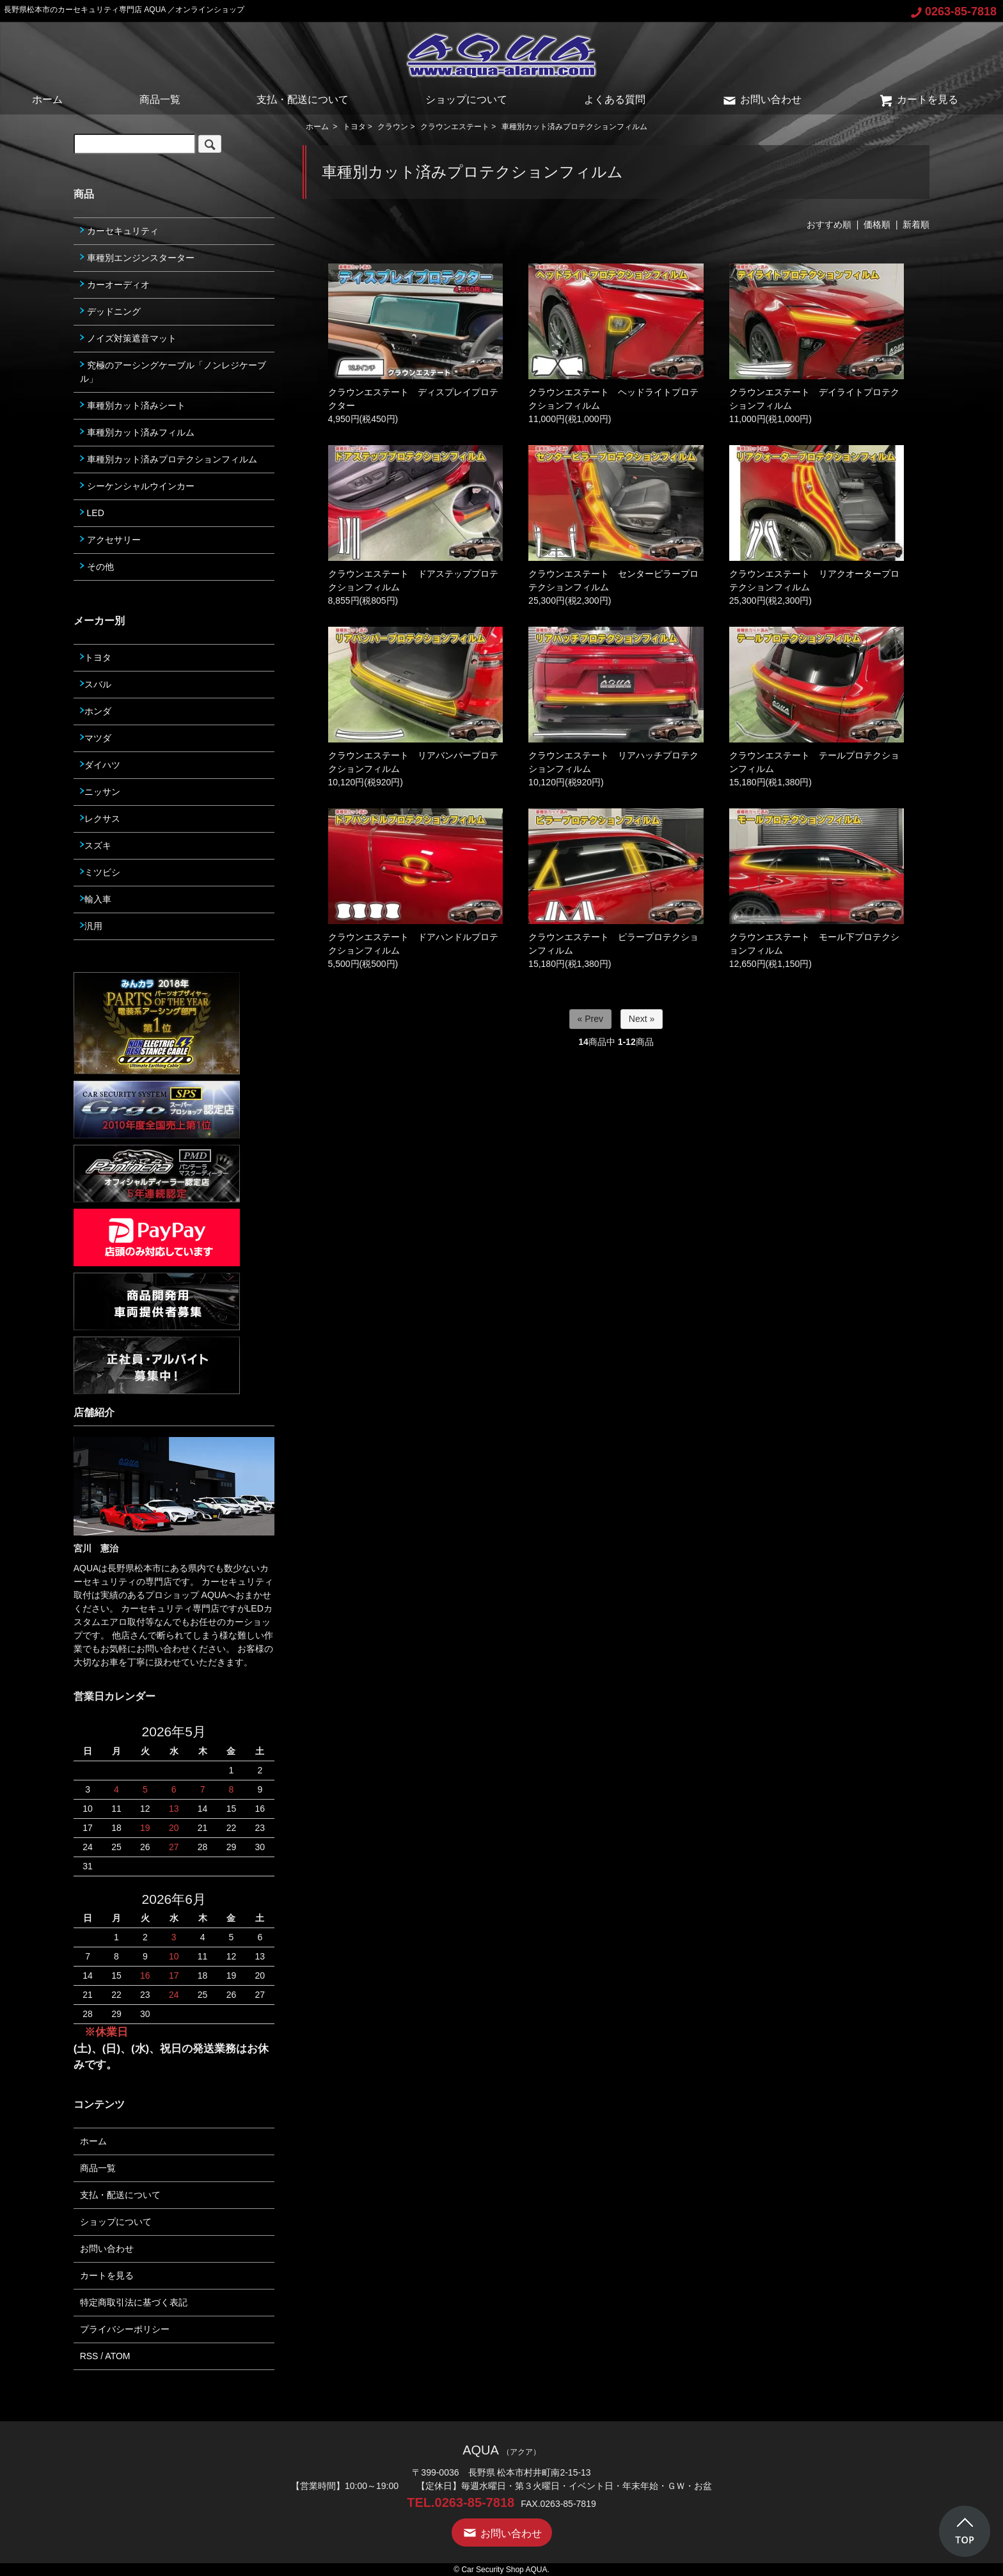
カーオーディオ (115, 284)
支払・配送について (303, 99)
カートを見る (918, 99)
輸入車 (95, 899)
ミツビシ (100, 872)
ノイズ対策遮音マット (128, 338)
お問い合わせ (762, 99)
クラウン (392, 126)
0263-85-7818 (954, 11)
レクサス (100, 818)
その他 (97, 567)
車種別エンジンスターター (137, 258)
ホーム (47, 99)
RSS (89, 2356)
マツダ (95, 738)
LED (92, 513)
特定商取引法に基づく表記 (133, 2302)
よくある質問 (614, 99)
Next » (641, 1019)
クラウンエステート (454, 126)
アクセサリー (110, 540)
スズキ (95, 845)
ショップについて (466, 99)
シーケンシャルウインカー (137, 486)
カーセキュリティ (119, 231)
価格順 (877, 224)
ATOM (117, 2356)
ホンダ (95, 711)
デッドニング (110, 311)
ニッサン (100, 792)
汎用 (91, 926)
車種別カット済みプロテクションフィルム (574, 126)
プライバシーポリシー (125, 2329)
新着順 (916, 224)
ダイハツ (100, 765)
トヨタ (354, 126)
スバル (95, 684)
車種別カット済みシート (133, 405)
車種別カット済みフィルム (137, 432)
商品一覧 (159, 99)
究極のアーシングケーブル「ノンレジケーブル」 (173, 372)
